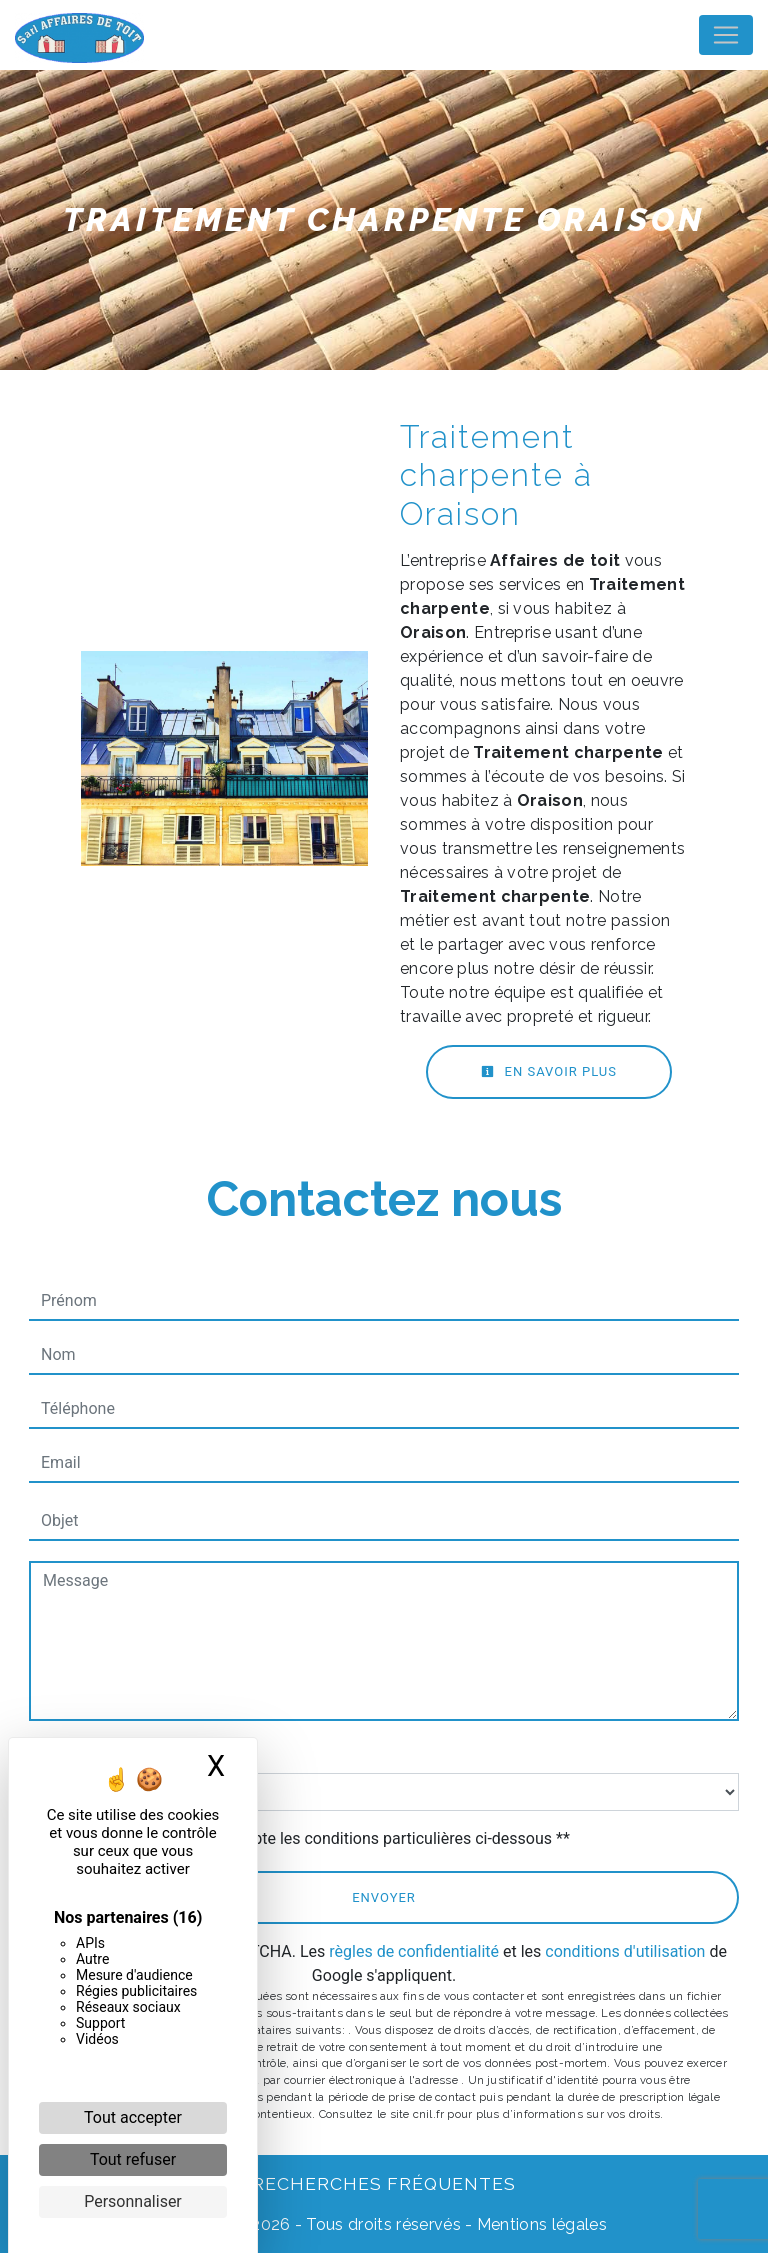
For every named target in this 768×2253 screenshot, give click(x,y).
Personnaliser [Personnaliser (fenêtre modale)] (133, 2201)
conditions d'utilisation (625, 1951)
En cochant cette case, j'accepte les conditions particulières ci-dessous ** (309, 1838)
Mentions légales (540, 2224)
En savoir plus (549, 1071)
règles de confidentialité (414, 1951)
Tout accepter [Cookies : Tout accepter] (133, 2117)
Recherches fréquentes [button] (384, 2183)
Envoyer (384, 1897)
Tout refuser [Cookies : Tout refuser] (133, 2159)
